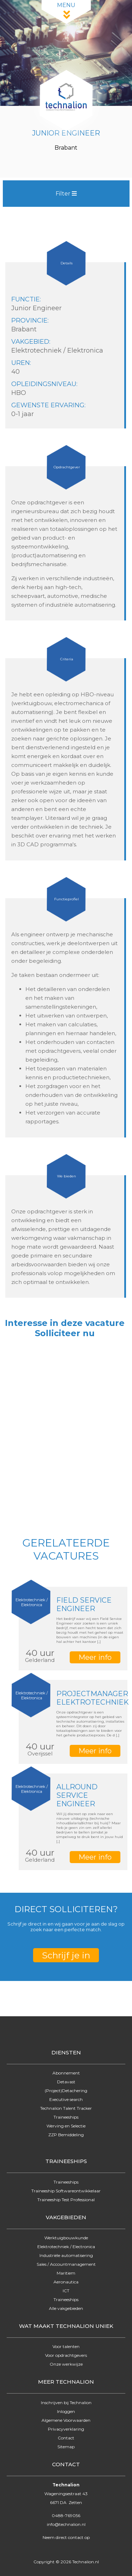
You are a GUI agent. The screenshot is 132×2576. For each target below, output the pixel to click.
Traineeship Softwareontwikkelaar (66, 2190)
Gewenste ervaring (47, 405)
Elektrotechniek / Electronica (66, 2246)
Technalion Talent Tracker (66, 2108)
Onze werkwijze (66, 2364)
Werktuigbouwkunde (66, 2237)
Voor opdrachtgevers (66, 2355)
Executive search (66, 2099)
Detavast (66, 2081)
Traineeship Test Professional (66, 2199)
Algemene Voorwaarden (66, 2420)
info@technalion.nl (66, 2524)
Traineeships (66, 2117)
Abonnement (66, 2073)
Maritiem (66, 2273)
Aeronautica (66, 2281)
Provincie (29, 320)
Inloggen (66, 2411)
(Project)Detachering (66, 2090)
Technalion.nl (85, 2561)
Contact (66, 2437)
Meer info (95, 1657)
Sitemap (66, 2446)
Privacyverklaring (66, 2429)
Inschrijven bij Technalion (66, 2402)
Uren (20, 363)
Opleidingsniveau (43, 384)
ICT (66, 2290)
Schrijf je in (66, 1955)
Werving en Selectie (66, 2125)
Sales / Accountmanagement (66, 2264)
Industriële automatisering (66, 2255)
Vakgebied (30, 342)
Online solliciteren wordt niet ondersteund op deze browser (66, 1435)
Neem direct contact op (66, 2537)
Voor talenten (66, 2346)
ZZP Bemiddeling (66, 2134)
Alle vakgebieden (66, 2308)
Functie (25, 299)
